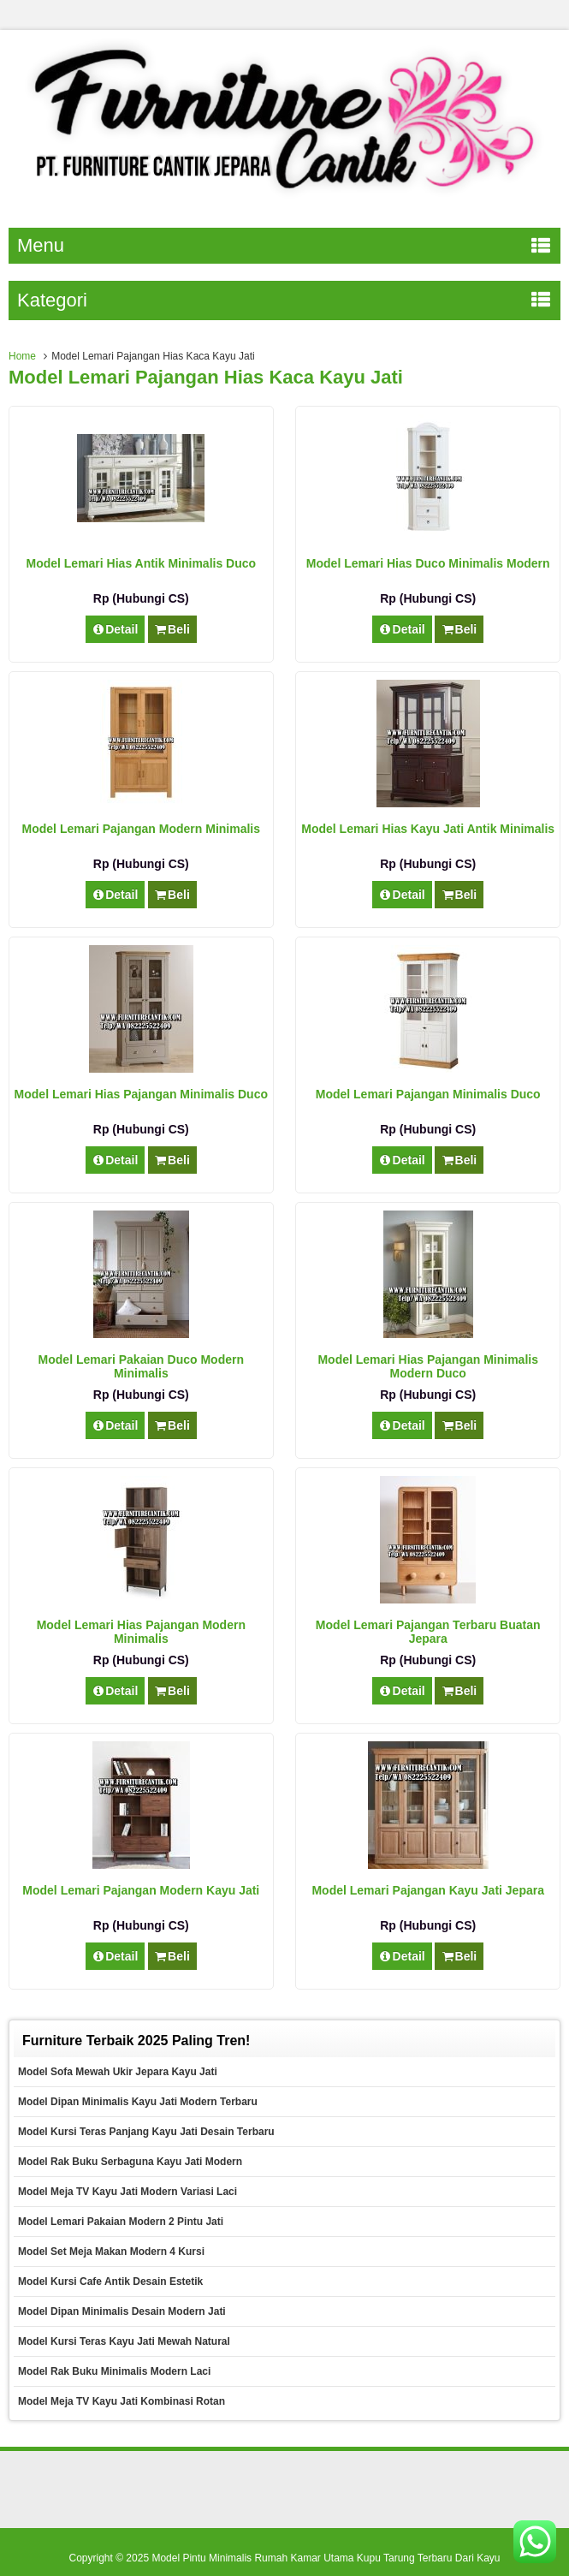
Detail (115, 629)
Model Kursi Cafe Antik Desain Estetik (110, 2281)
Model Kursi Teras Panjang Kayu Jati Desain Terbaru (146, 2132)
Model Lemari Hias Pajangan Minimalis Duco (141, 1094)
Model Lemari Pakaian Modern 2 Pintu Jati (120, 2222)
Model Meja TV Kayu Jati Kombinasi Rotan (121, 2401)
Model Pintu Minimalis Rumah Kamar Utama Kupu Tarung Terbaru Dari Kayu (325, 2558)
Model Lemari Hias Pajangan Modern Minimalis (141, 1631)
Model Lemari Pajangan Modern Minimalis (141, 829)
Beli (172, 629)
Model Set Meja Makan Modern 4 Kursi (111, 2252)
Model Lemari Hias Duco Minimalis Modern (428, 563)
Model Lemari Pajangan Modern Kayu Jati (140, 1890)
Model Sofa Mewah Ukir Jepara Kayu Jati (117, 2072)
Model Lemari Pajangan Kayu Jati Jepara (427, 1890)
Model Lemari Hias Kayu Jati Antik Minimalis (427, 829)
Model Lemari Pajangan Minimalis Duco (428, 1094)
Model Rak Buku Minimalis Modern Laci (114, 2371)
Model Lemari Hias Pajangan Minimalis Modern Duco (427, 1366)
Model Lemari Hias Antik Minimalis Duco (141, 563)
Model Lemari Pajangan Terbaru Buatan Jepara (428, 1631)
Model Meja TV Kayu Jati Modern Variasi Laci (127, 2192)
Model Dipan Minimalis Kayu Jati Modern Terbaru (138, 2102)
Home (22, 356)
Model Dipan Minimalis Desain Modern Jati (122, 2311)
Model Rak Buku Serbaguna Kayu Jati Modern (130, 2162)
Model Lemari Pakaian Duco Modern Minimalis (141, 1366)
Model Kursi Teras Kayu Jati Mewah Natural (124, 2341)
